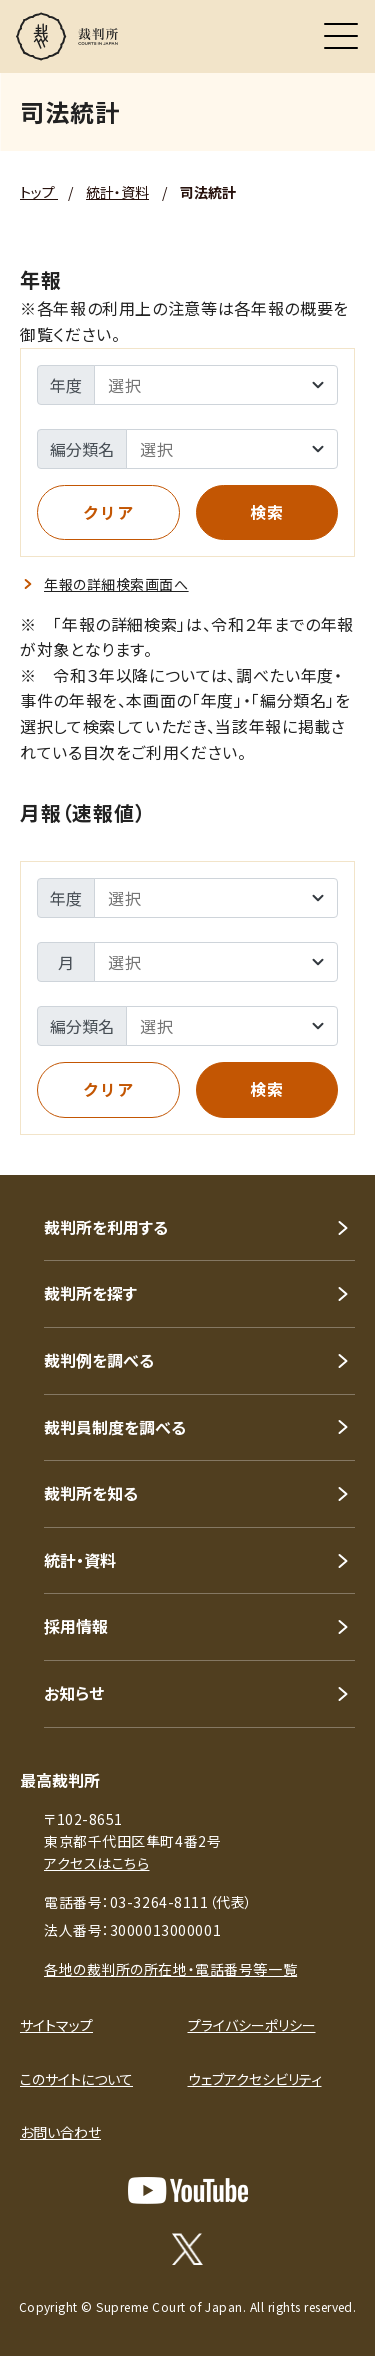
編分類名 (82, 449)
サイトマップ (56, 2025)
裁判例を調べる (99, 1360)
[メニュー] (341, 36)
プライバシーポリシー (252, 2025)
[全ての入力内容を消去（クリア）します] (108, 513)
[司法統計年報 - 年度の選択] (216, 385)
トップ (39, 192)
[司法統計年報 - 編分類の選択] (232, 449)
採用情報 (76, 1626)
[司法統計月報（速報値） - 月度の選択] (216, 962)
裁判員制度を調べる (115, 1427)
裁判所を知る (91, 1493)
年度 (66, 385)
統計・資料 (117, 192)
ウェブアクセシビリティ (255, 2079)
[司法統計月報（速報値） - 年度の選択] (216, 898)
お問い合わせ (60, 2132)
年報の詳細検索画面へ (116, 584)
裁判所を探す (90, 1293)
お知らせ (74, 1693)
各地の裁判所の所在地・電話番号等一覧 (170, 1969)
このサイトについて (76, 2079)
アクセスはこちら (96, 1863)
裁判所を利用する (106, 1227)
